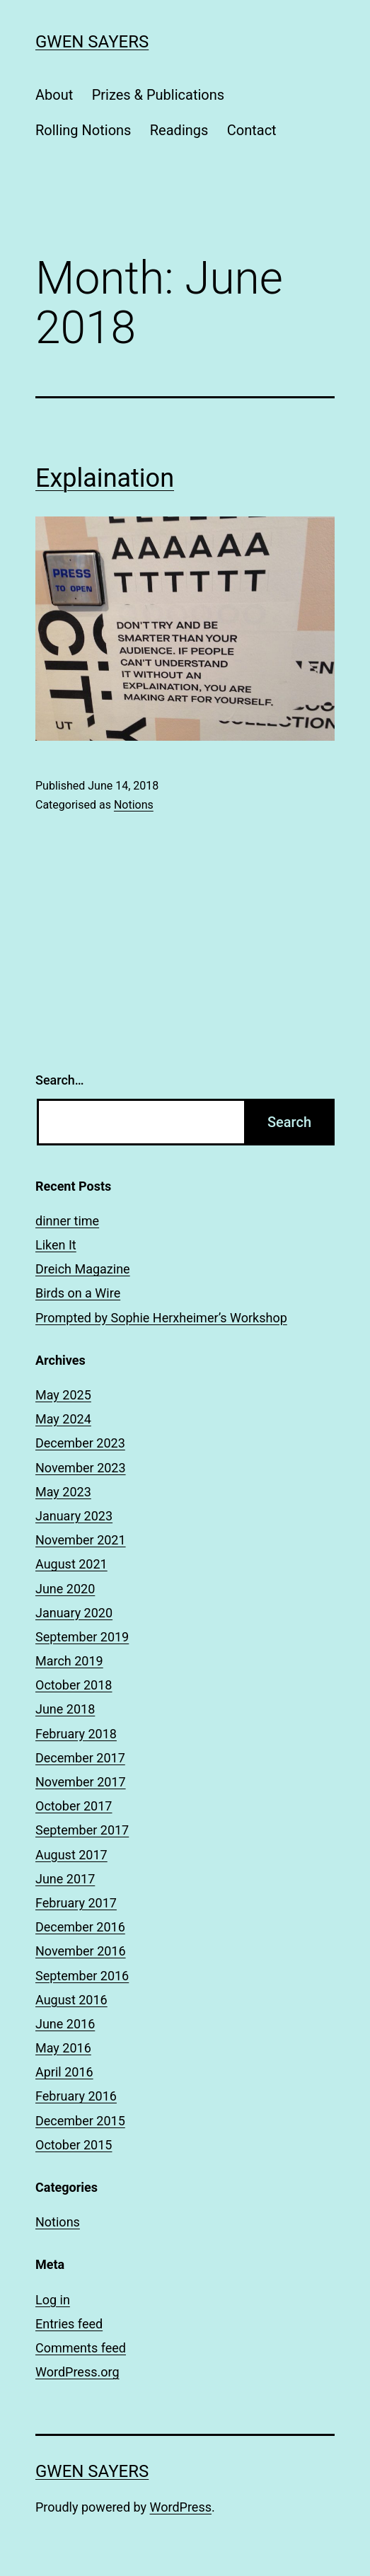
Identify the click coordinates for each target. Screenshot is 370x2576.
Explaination (104, 478)
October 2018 (73, 1684)
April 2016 (64, 2071)
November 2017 (80, 1781)
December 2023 (80, 1443)
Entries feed (69, 2323)
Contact (252, 130)
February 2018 (76, 1733)
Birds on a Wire (77, 1293)
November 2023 (80, 1467)
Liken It (55, 1244)
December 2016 (80, 1926)
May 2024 (63, 1418)
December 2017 (80, 1757)
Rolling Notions (83, 130)
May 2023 (63, 1491)
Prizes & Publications (158, 94)
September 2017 (82, 1830)
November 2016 (80, 1950)
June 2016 (65, 2023)
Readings (179, 130)
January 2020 (73, 1612)
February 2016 (76, 2096)
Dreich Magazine (82, 1268)
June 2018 (65, 1709)
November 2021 (80, 1539)
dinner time (67, 1220)
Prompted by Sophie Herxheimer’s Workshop (161, 1317)
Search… (59, 1080)
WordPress (181, 2507)
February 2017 (76, 1902)
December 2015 (80, 2120)
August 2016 (71, 1999)
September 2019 (82, 1636)
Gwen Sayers (92, 42)
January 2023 (73, 1515)
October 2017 (73, 1805)
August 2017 (71, 1854)
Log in (52, 2299)
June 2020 (65, 1588)
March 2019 (69, 1660)
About (54, 94)
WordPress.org (77, 2371)
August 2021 (71, 1563)
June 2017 (65, 1878)
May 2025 (63, 1394)
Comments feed (80, 2347)
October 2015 (73, 2144)
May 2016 (63, 2047)
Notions (134, 805)
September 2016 (82, 1975)
